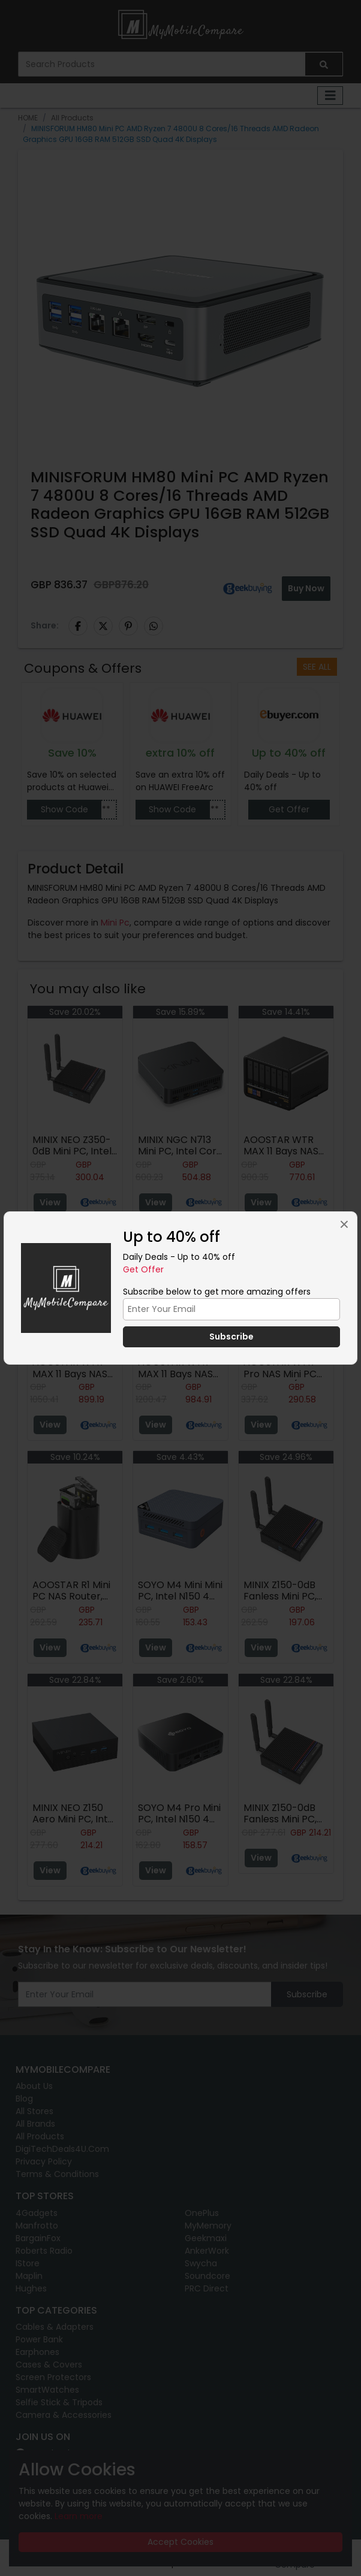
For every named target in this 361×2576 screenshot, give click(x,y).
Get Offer (143, 1269)
